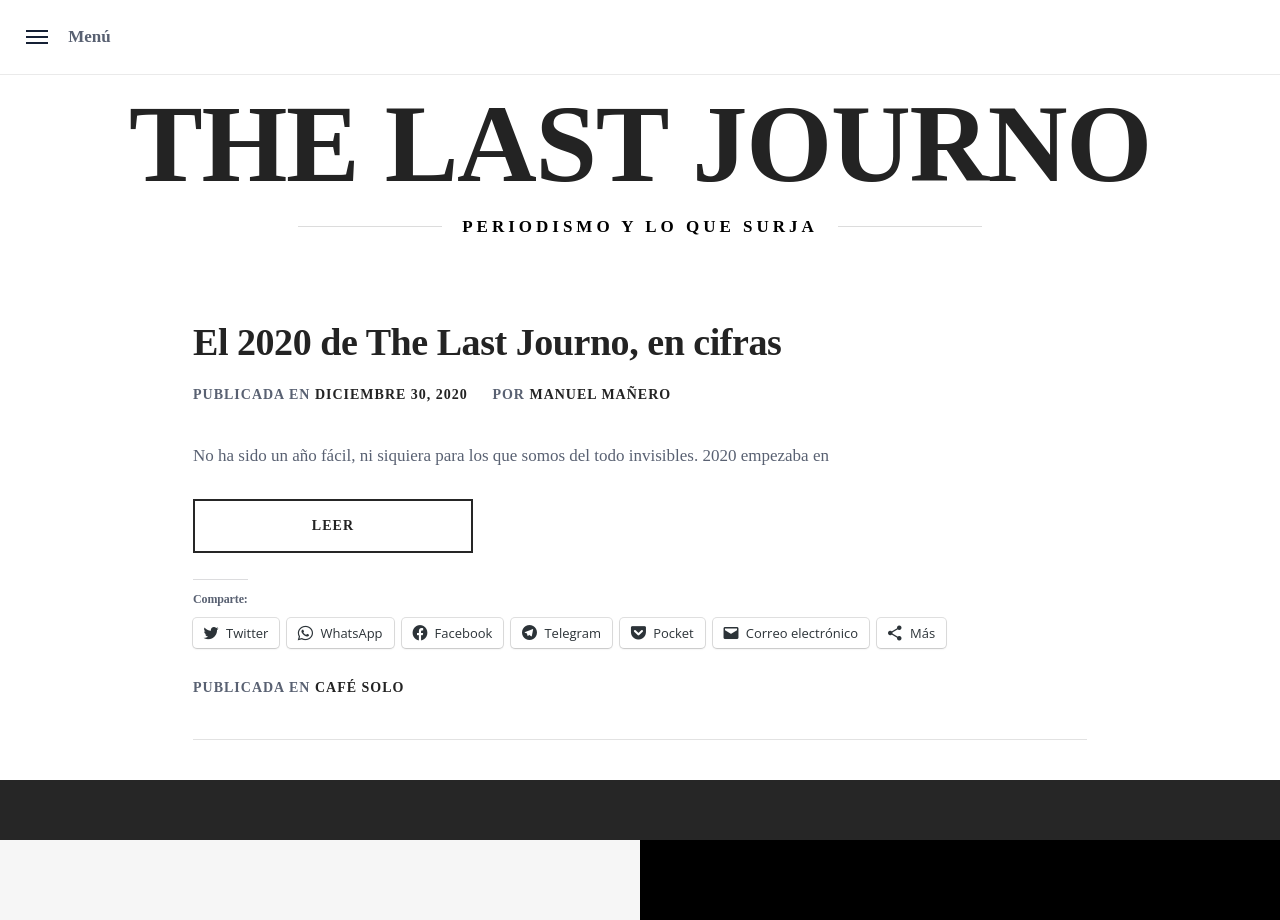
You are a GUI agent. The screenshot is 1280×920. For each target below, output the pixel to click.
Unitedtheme (549, 881)
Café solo (360, 687)
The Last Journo (640, 144)
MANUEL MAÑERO (600, 394)
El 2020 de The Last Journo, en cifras (487, 342)
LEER (333, 525)
